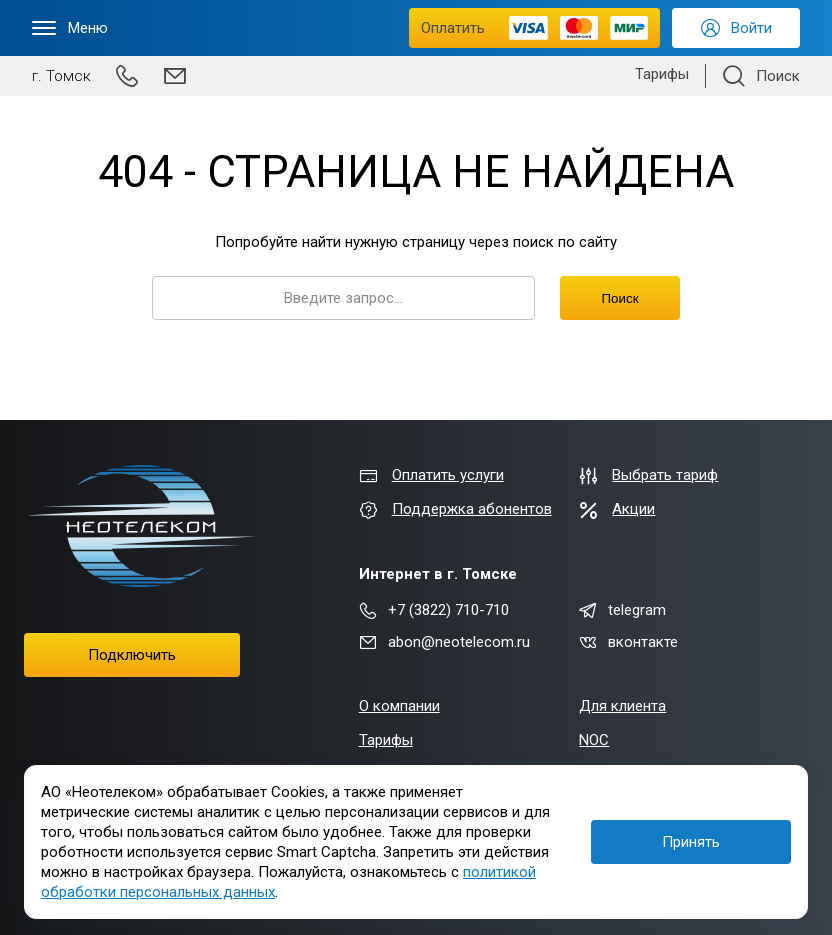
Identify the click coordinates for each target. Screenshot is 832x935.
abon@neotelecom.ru (444, 642)
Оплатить (534, 28)
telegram (622, 610)
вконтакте (628, 642)
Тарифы (662, 74)
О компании (399, 706)
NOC (594, 740)
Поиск (620, 298)
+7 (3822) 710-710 (434, 610)
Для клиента (622, 706)
